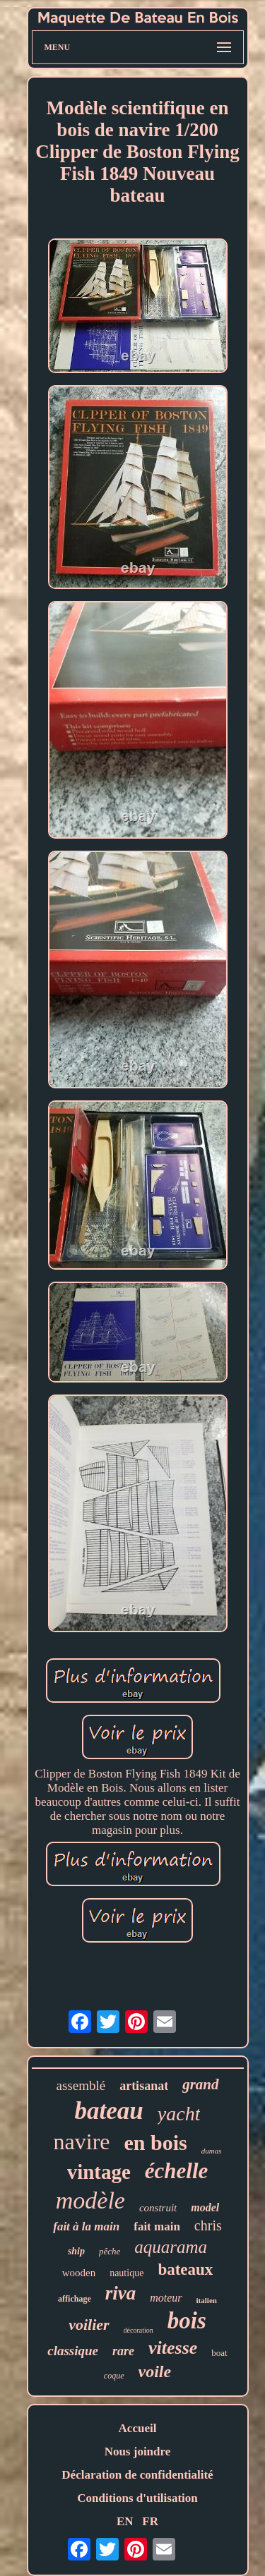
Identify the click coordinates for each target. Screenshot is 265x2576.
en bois (155, 2142)
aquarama (170, 2246)
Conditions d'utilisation (137, 2498)
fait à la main (86, 2226)
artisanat (143, 2086)
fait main (157, 2226)
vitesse (172, 2348)
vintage (99, 2172)
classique (72, 2350)
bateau (109, 2111)
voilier (89, 2324)
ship (76, 2251)
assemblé (80, 2085)
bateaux (185, 2269)
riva (120, 2293)
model (205, 2207)
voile (155, 2371)
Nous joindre (138, 2451)
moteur (166, 2298)
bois (186, 2320)
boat (219, 2352)
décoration (138, 2330)
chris (208, 2225)
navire (82, 2141)
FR (150, 2521)
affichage (74, 2299)
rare (123, 2351)
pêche (109, 2251)
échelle (176, 2170)
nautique (126, 2273)
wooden (79, 2272)
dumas (211, 2150)
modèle (90, 2200)
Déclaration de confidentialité (137, 2474)
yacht (179, 2114)
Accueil (138, 2428)
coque (114, 2376)
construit (158, 2207)
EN (125, 2521)
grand (200, 2084)
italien (206, 2300)
